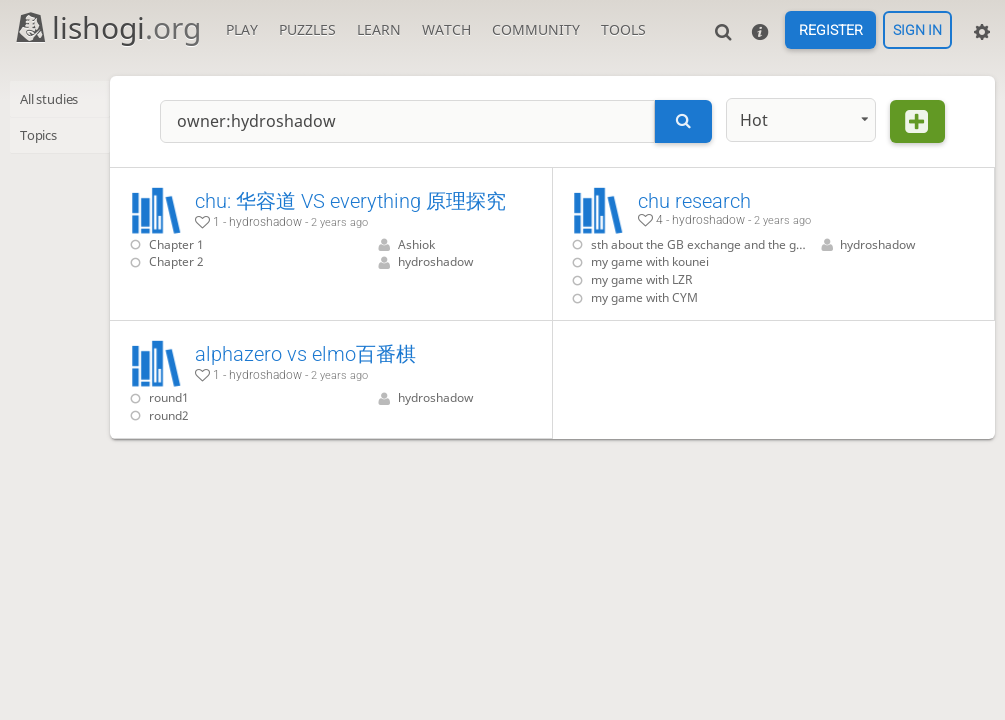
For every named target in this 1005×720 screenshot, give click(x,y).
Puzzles (307, 30)
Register (831, 30)
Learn (379, 30)
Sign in (917, 30)
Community (536, 30)
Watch (446, 30)
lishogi (107, 27)
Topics (42, 136)
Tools (623, 30)
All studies (56, 99)
